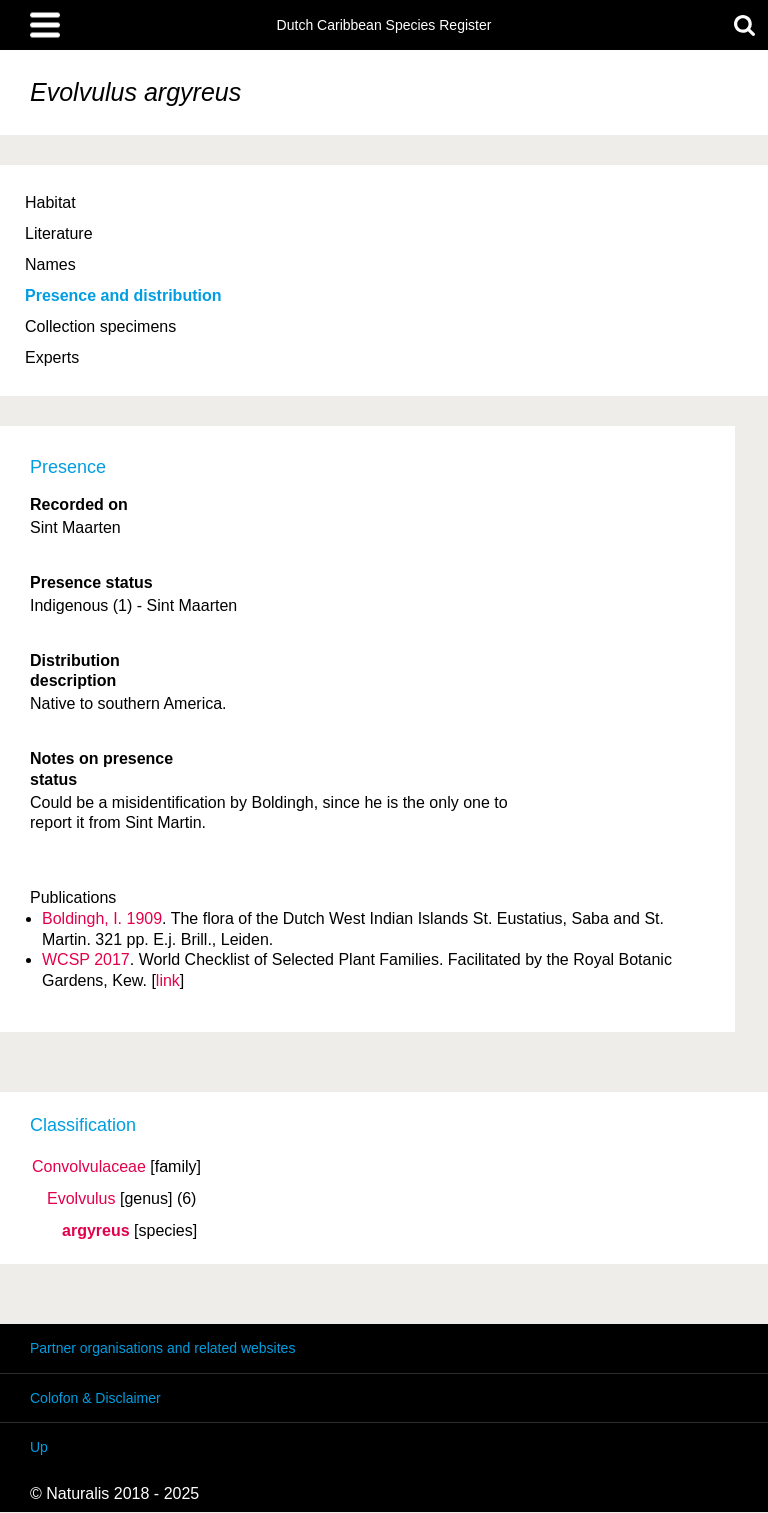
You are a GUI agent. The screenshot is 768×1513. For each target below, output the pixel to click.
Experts (52, 357)
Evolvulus (81, 1199)
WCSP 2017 (86, 959)
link (168, 980)
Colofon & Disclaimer (95, 1398)
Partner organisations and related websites (162, 1348)
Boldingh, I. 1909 (102, 918)
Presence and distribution (123, 295)
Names (50, 264)
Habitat (50, 202)
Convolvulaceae (89, 1167)
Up (39, 1447)
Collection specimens (100, 326)
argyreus (96, 1231)
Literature (59, 233)
